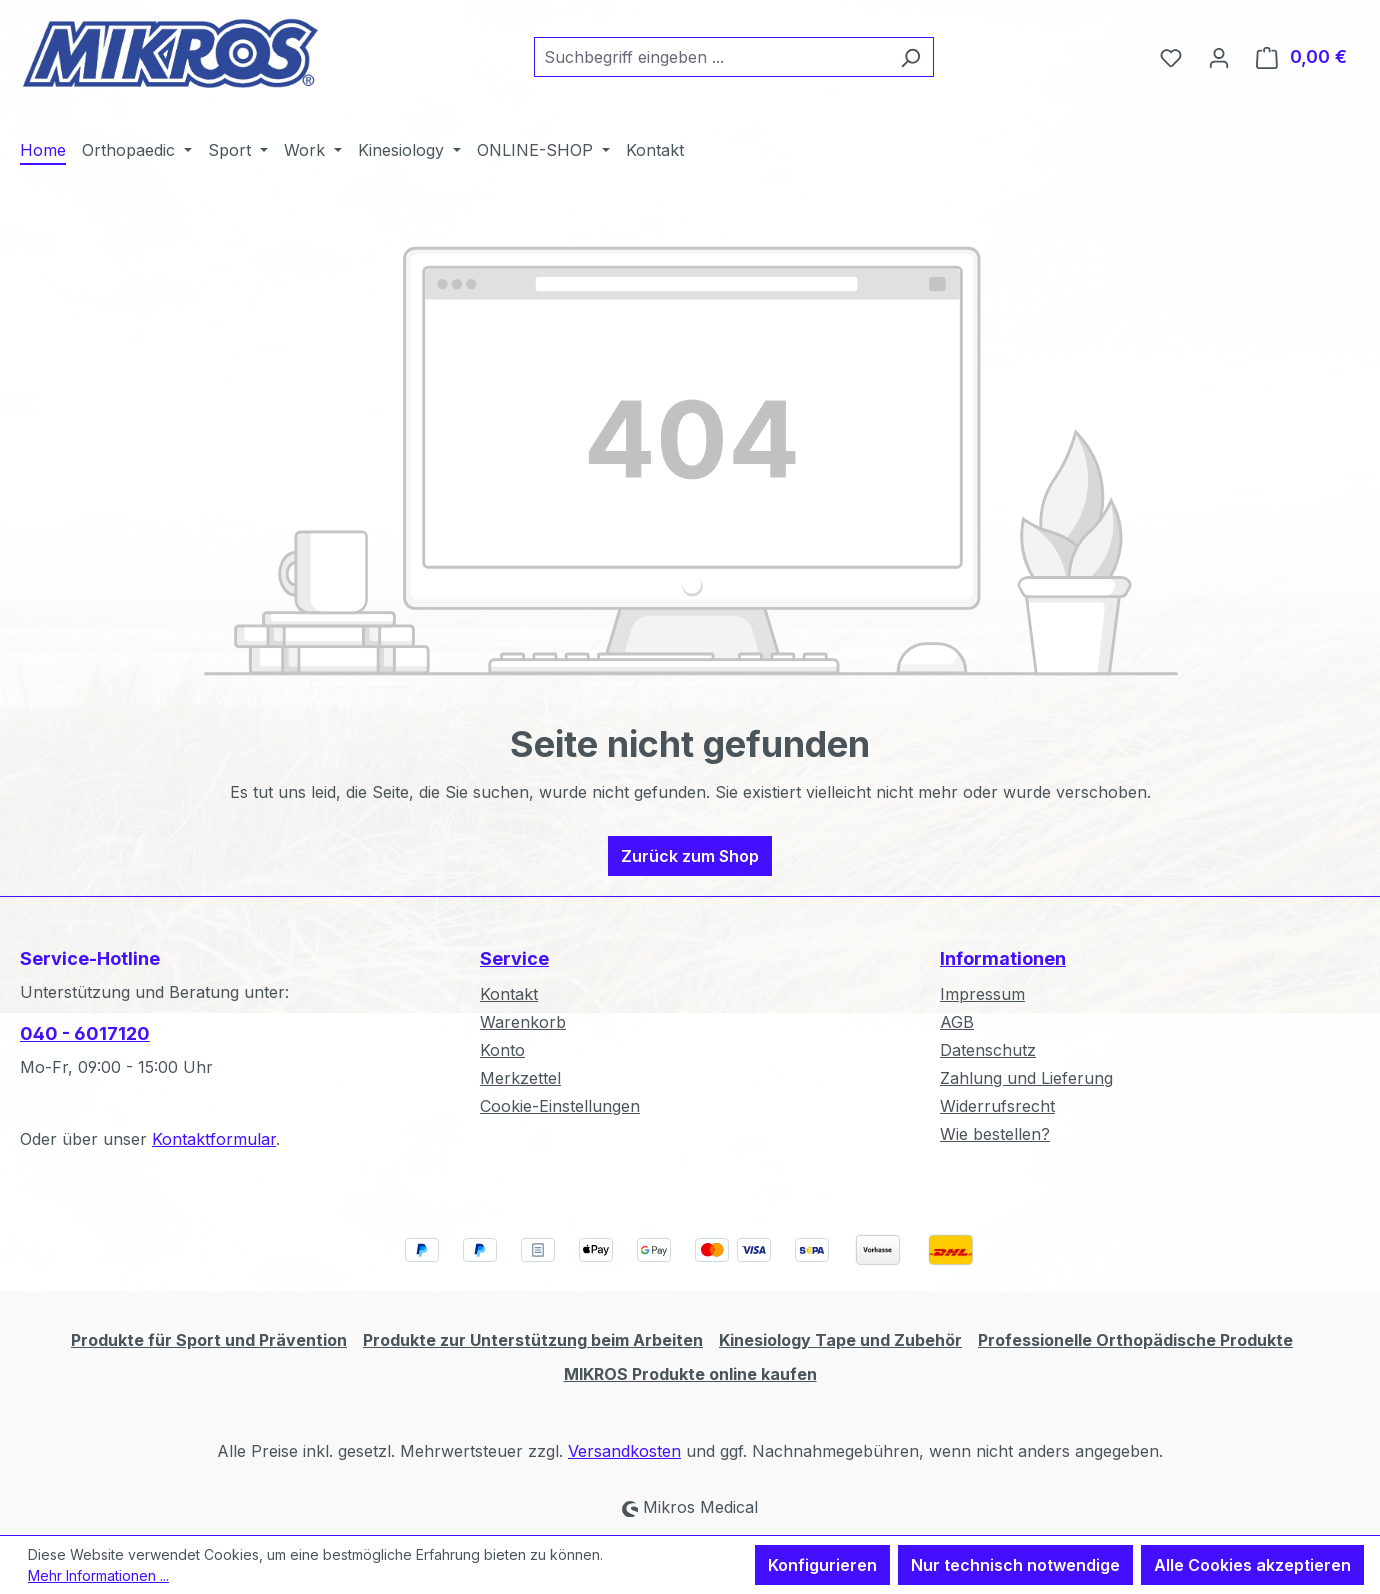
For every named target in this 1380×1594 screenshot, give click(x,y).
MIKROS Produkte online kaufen (690, 1374)
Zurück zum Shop (690, 856)
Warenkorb (523, 1022)
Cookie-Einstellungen (560, 1106)
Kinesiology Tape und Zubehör (840, 1340)
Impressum (982, 994)
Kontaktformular (214, 1139)
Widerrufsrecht (997, 1106)
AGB (957, 1022)
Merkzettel (520, 1078)
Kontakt (509, 994)
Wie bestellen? (995, 1134)
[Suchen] (910, 57)
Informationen (1003, 958)
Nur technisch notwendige (1015, 1565)
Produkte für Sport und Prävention (209, 1340)
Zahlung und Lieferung (1026, 1078)
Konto (502, 1050)
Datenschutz (988, 1050)
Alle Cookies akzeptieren (1252, 1565)
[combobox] (711, 57)
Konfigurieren (822, 1565)
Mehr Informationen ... (98, 1575)
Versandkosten (624, 1451)
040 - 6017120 (85, 1033)
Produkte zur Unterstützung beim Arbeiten (533, 1340)
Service (514, 958)
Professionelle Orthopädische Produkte (1135, 1340)
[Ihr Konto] (1219, 57)
